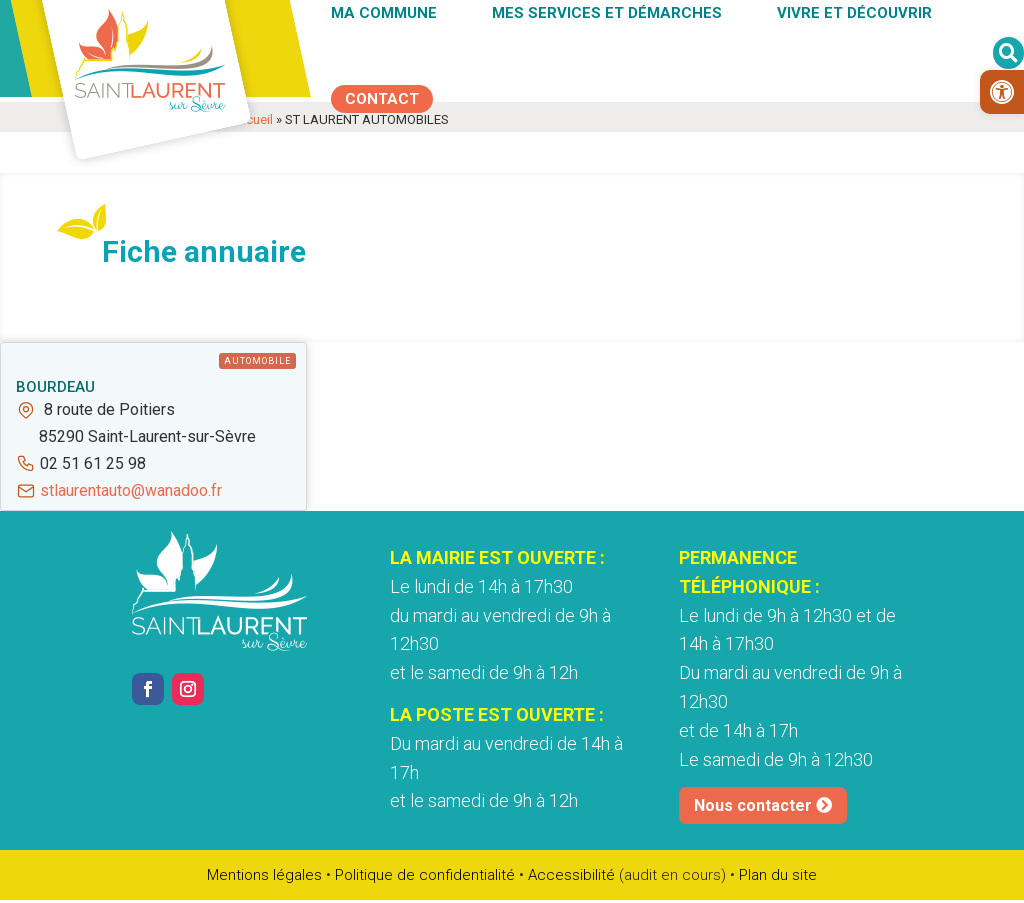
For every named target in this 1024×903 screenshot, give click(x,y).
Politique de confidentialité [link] (425, 875)
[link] (1002, 92)
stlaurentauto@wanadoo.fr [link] (131, 490)
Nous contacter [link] (753, 805)
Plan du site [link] (778, 875)
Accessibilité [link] (571, 875)
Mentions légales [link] (264, 875)
